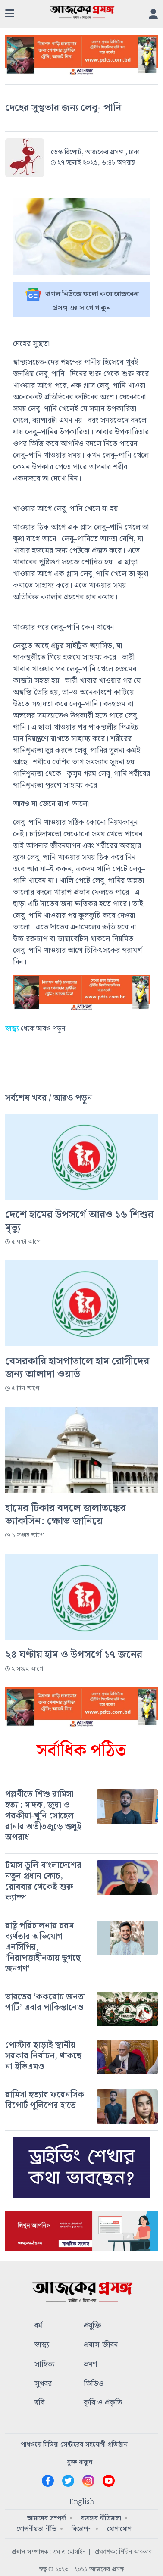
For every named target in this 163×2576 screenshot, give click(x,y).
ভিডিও (93, 2384)
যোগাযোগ (119, 2529)
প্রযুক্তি (92, 2325)
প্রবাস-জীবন (101, 2345)
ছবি (39, 2403)
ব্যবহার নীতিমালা (101, 2518)
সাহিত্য (44, 2364)
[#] (81, 1816)
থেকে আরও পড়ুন (35, 1029)
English (81, 2502)
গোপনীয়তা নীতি (36, 2529)
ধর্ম (38, 2325)
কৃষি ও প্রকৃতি (103, 2403)
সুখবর (43, 2384)
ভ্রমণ (90, 2364)
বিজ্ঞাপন (82, 2529)
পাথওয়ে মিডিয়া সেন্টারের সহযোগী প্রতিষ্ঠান (74, 2444)
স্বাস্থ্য (41, 2345)
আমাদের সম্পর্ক (46, 2518)
